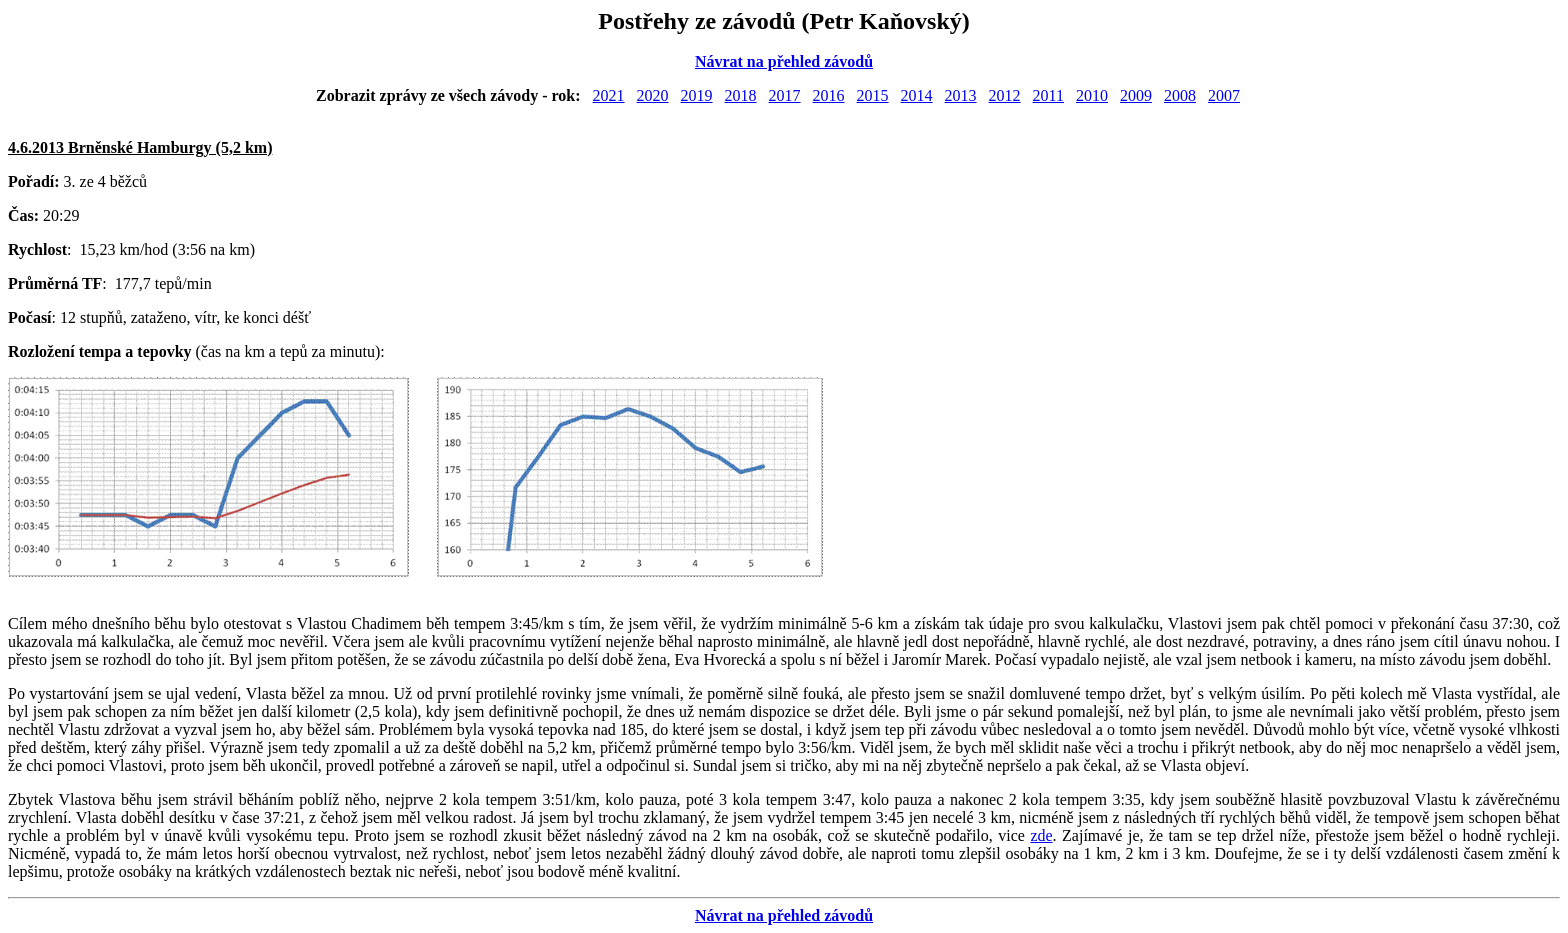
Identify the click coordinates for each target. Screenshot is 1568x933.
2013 (961, 95)
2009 (1136, 95)
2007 (1224, 95)
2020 (653, 95)
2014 (917, 95)
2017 (785, 95)
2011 (1048, 95)
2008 (1180, 95)
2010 (1092, 95)
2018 (741, 95)
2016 (829, 95)
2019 (697, 95)
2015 (873, 95)
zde (1041, 835)
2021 (609, 95)
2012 (1005, 95)
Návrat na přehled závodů (784, 61)
